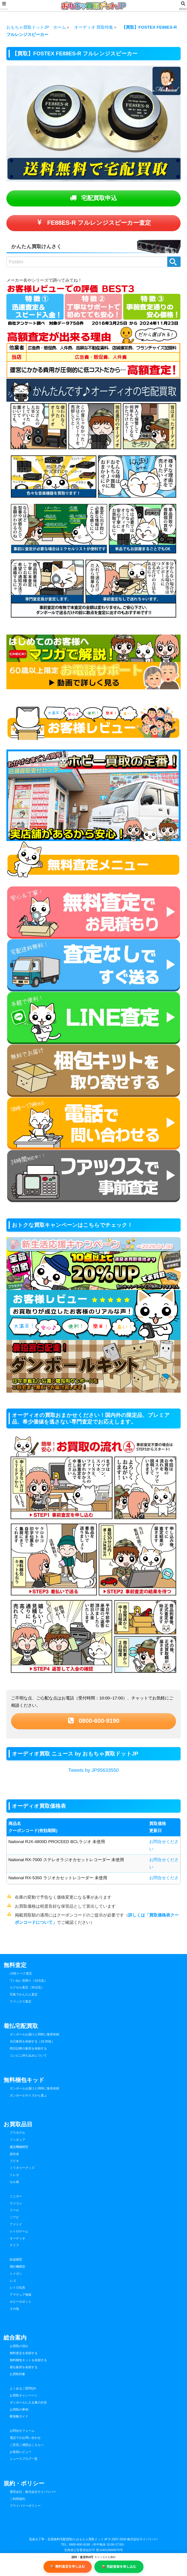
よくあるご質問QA (23, 2388)
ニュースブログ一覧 (24, 2458)
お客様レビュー (20, 2452)
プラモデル (17, 2132)
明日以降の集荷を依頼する (28, 2048)
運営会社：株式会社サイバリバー (33, 2492)
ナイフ (14, 2245)
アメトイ (16, 2224)
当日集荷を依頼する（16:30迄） (32, 2041)
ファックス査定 (20, 2001)
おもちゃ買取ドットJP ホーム (36, 27)
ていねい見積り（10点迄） (28, 1980)
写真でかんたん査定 (24, 1994)
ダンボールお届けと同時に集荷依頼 (34, 2034)
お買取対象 (17, 2374)
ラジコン (16, 2203)
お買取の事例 (19, 2409)
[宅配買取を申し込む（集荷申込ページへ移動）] (118, 2567)
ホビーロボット (20, 2301)
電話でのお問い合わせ (25, 2437)
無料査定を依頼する (24, 2353)
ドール (14, 2210)
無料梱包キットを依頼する (28, 2360)
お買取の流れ (19, 2346)
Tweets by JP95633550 (93, 1770)
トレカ (14, 2175)
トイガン (16, 2273)
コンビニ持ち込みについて (28, 2055)
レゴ (13, 2280)
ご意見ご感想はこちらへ (27, 2445)
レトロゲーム (19, 2231)
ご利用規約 (17, 2499)
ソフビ (14, 2217)
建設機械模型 (19, 2147)
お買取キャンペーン (24, 2395)
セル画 (14, 2182)
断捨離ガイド (19, 2416)
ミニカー (16, 2196)
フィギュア (17, 2139)
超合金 (14, 2154)
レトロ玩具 (17, 2287)
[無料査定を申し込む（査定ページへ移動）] (68, 2566)
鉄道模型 (16, 2259)
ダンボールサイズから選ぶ (28, 2095)
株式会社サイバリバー (142, 2539)
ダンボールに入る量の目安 (28, 2402)
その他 (14, 2308)
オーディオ (17, 2238)
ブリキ (14, 2161)
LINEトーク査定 (21, 1973)
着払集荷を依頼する (24, 2367)
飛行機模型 (17, 2266)
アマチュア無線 (20, 2294)
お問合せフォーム (22, 2430)
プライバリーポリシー (25, 2505)
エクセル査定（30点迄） (27, 1987)
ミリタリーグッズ (22, 2167)
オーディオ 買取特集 (93, 27)
